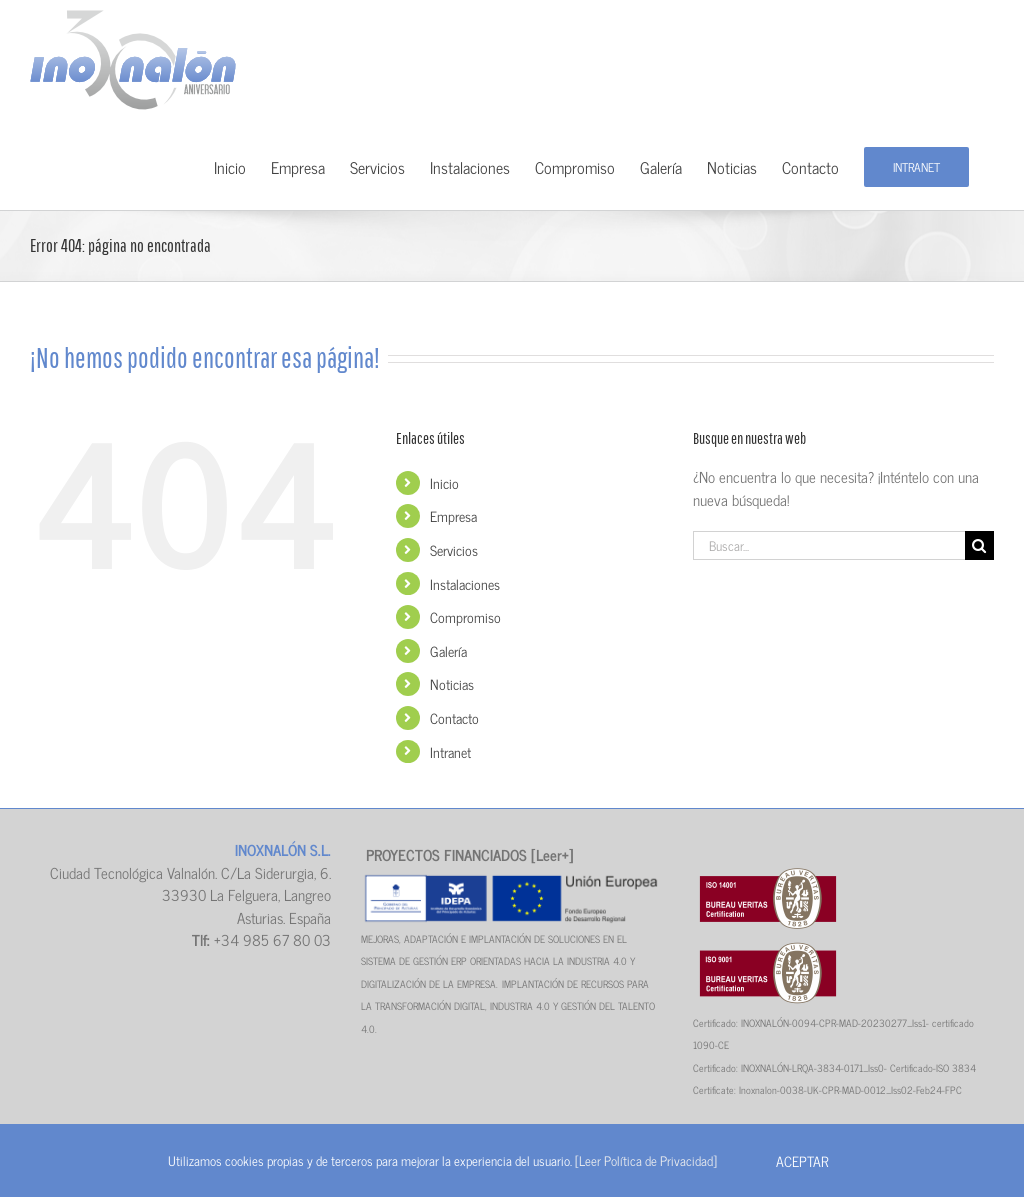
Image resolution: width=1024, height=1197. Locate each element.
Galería (448, 650)
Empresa (453, 515)
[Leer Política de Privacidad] (646, 1160)
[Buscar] (979, 545)
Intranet (450, 751)
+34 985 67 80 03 (272, 939)
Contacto (454, 717)
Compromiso (465, 616)
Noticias (452, 683)
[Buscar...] (829, 545)
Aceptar (802, 1160)
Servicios (454, 549)
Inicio (444, 482)
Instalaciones (465, 583)
